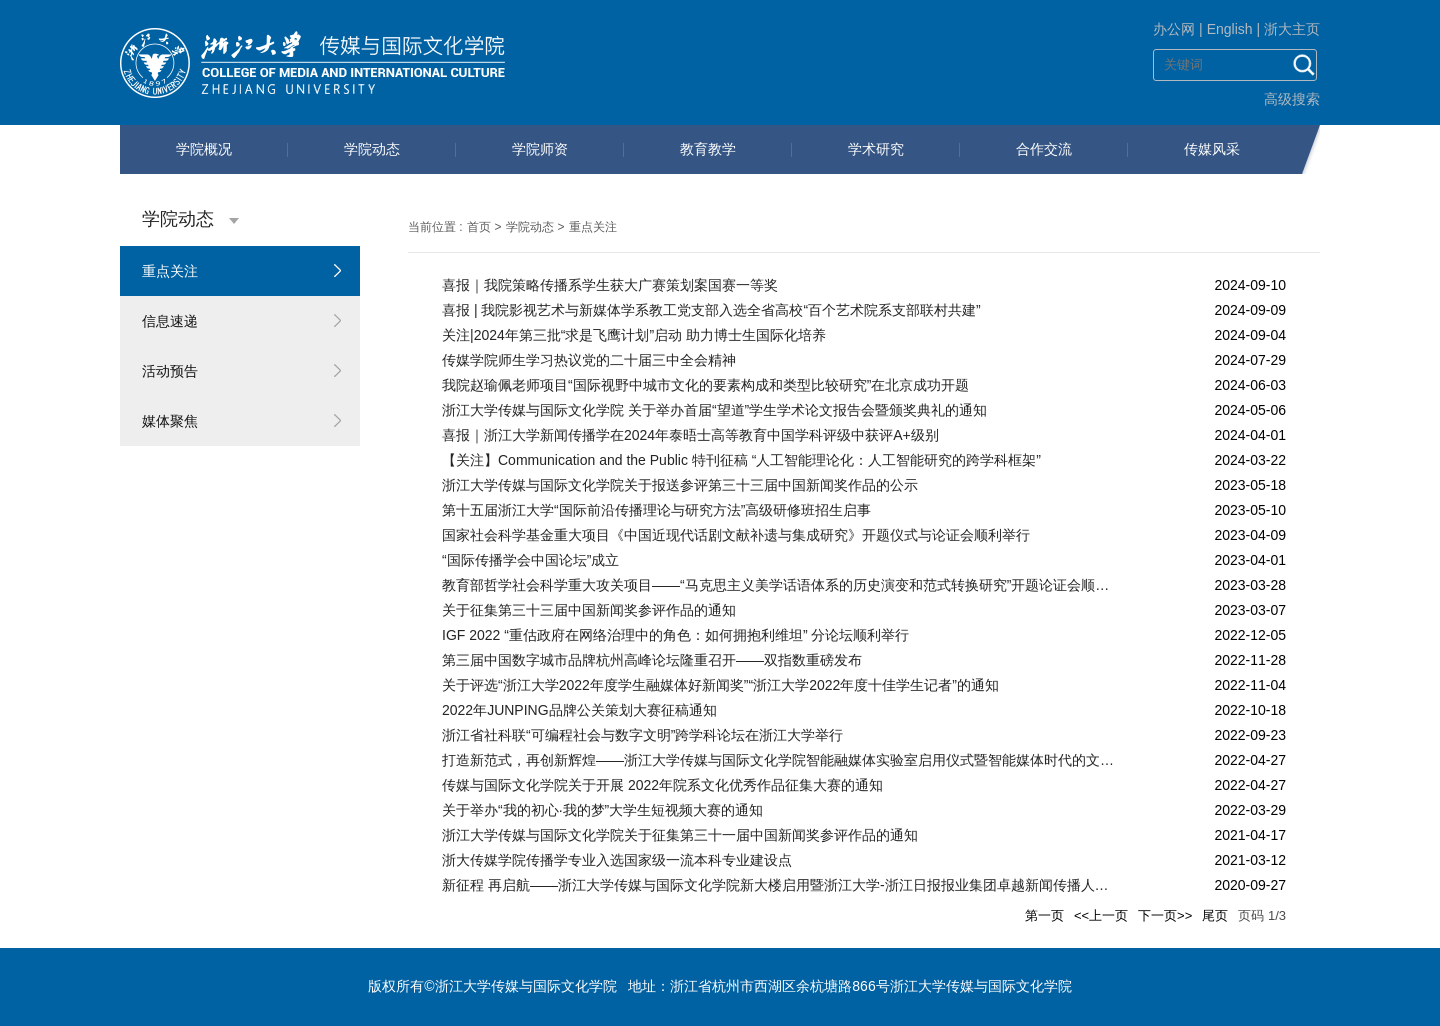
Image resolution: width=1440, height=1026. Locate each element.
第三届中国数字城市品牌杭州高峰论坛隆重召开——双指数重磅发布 (652, 660)
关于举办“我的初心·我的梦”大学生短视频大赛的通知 (602, 810)
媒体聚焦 (170, 421)
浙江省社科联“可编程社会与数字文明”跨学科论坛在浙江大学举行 (642, 735)
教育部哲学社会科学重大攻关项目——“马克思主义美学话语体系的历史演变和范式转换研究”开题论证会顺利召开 (779, 585)
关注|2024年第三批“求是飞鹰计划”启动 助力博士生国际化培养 (634, 335)
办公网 (1174, 29)
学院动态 (372, 149)
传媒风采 (1212, 149)
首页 (479, 227)
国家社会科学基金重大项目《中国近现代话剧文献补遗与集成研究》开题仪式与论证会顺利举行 (736, 535)
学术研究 (876, 149)
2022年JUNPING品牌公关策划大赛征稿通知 (579, 710)
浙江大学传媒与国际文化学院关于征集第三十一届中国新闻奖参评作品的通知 (680, 835)
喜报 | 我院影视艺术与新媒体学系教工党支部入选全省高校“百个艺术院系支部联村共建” (711, 310)
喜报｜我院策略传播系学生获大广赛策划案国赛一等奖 (610, 285)
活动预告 (170, 371)
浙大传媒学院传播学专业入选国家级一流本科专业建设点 (617, 860)
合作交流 (1044, 149)
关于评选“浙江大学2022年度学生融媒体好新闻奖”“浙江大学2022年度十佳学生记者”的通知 (720, 685)
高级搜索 (1292, 99)
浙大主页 (1292, 29)
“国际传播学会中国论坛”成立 (530, 560)
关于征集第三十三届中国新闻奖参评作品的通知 (589, 610)
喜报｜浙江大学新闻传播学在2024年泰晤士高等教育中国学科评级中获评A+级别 (690, 435)
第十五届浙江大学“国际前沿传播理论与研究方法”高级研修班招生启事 (656, 510)
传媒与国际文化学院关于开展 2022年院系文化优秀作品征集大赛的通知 (662, 785)
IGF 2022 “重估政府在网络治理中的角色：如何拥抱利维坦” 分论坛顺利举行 (675, 635)
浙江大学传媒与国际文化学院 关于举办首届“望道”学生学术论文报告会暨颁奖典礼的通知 (714, 410)
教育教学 (708, 149)
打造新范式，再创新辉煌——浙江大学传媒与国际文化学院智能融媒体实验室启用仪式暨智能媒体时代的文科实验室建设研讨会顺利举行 (779, 760)
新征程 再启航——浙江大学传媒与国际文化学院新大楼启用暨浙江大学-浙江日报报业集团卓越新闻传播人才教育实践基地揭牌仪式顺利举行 (779, 885)
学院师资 (540, 149)
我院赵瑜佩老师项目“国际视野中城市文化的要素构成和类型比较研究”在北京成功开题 (705, 385)
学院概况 (204, 149)
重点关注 (170, 271)
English (1230, 29)
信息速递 (170, 321)
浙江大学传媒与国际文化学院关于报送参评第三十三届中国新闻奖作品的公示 (680, 485)
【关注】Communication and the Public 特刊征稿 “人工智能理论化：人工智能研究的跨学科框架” (741, 460)
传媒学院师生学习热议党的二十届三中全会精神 (589, 360)
